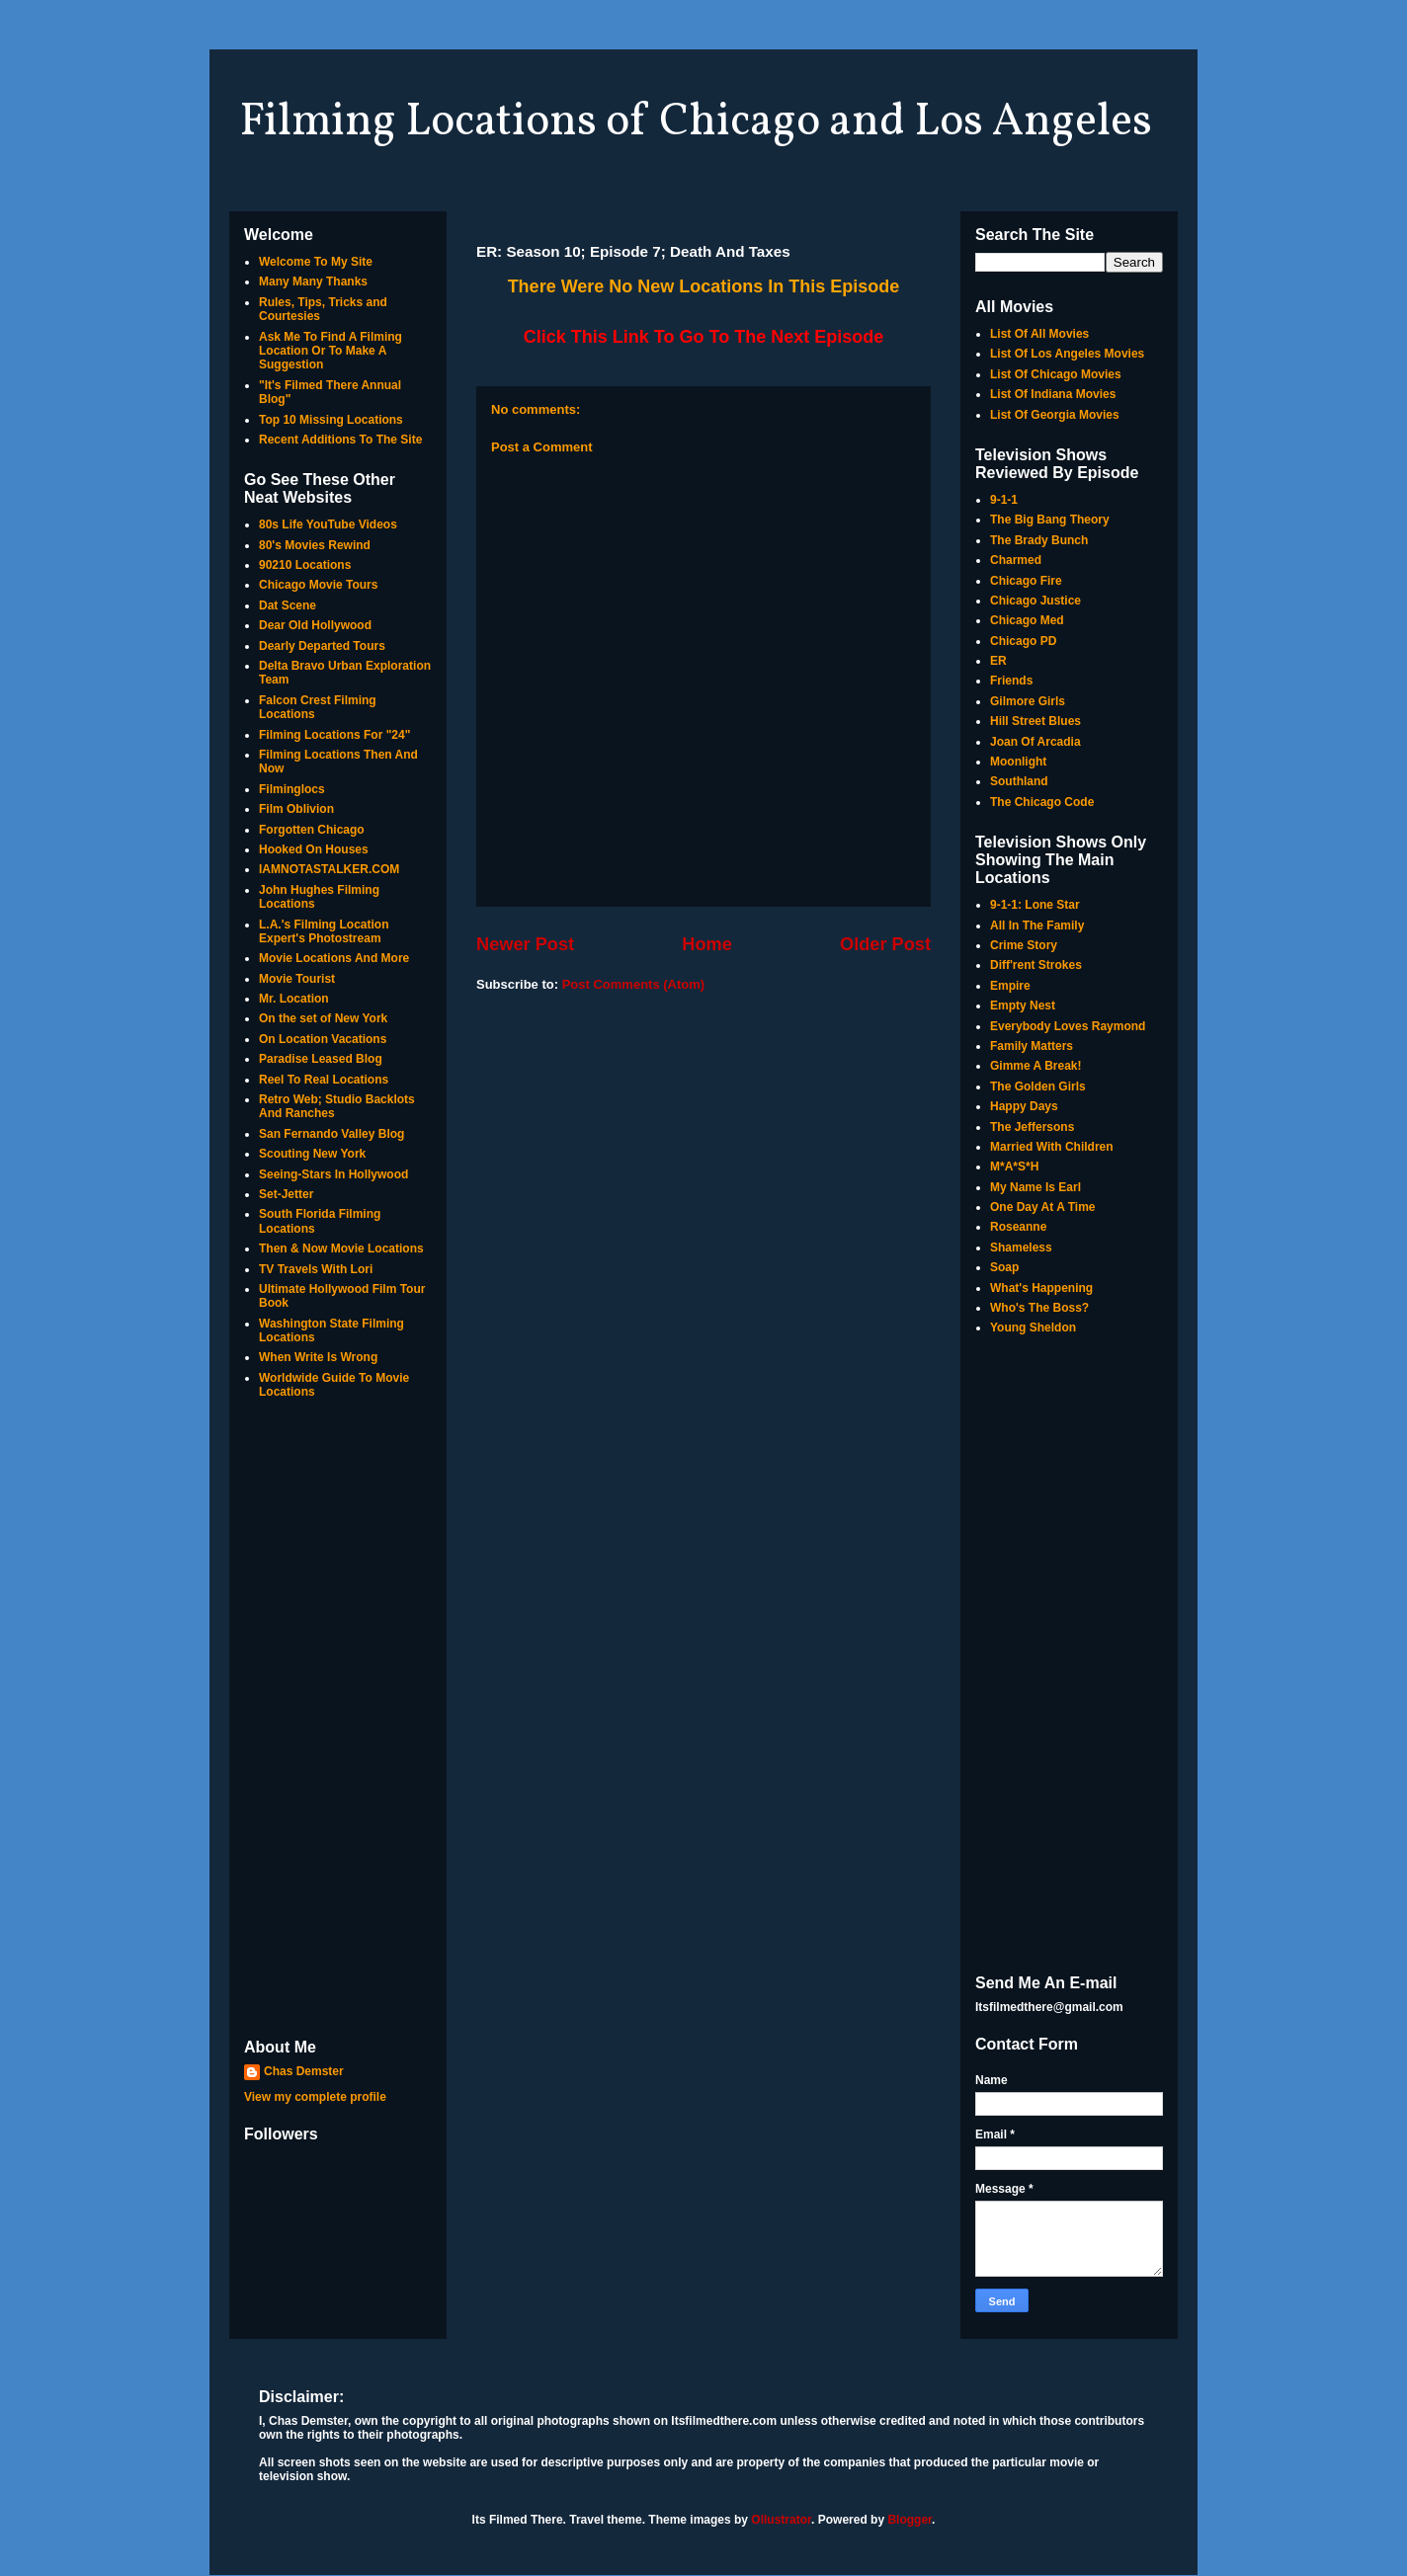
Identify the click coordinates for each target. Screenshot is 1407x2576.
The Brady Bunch (1039, 540)
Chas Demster (304, 2071)
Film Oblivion (296, 809)
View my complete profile (315, 2097)
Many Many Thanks (313, 281)
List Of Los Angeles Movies (1067, 354)
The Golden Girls (1038, 1086)
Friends (1011, 680)
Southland (1019, 781)
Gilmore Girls (1027, 701)
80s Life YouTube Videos (328, 524)
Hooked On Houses (314, 849)
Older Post (885, 944)
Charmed (1015, 560)
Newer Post (525, 944)
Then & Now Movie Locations (341, 1248)
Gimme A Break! (1035, 1066)
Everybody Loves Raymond (1067, 1026)
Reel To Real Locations (323, 1080)
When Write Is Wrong (318, 1357)
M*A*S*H (1014, 1166)
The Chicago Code (1042, 802)
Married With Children (1052, 1147)
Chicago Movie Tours (318, 585)
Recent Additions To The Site (340, 439)
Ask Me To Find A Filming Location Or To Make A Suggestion (330, 351)
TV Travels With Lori (315, 1269)
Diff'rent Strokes (1036, 965)
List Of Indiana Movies (1053, 394)
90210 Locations (305, 565)
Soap (1004, 1267)
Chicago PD (1023, 641)
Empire (1010, 986)
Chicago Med (1027, 620)
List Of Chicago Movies (1055, 374)
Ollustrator (781, 2520)
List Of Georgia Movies (1054, 415)
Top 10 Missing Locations (331, 420)
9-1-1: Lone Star (1035, 905)
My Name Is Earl (1035, 1187)
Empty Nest (1022, 1005)
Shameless (1021, 1247)
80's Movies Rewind (315, 545)
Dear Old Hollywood (315, 625)
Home (707, 944)
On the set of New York (323, 1018)
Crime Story (1023, 945)
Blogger (909, 2520)
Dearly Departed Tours (322, 646)
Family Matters (1031, 1046)
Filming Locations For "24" (334, 735)
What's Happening (1041, 1288)
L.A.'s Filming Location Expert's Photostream (324, 931)
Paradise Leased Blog (320, 1059)
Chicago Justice (1035, 600)
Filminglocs (292, 789)
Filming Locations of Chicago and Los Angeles (695, 122)
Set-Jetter (286, 1194)
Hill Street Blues (1035, 721)
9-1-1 (1004, 500)
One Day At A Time (1042, 1207)
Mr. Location (294, 999)
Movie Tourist (297, 979)
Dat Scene (287, 605)
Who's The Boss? (1039, 1308)
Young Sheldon (1033, 1327)
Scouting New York (312, 1154)
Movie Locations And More (334, 958)
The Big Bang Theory (1050, 519)
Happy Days (1024, 1106)
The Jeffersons (1032, 1127)
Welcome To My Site (315, 262)
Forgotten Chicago (312, 830)
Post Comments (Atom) (633, 984)
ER (998, 661)
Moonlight (1018, 761)
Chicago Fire (1026, 581)
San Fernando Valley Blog (331, 1134)
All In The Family (1037, 925)
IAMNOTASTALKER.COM (329, 869)
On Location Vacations (322, 1039)
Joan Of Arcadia (1035, 742)
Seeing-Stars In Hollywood (333, 1174)
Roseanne (1018, 1227)
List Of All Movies (1039, 334)
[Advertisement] (338, 1720)
